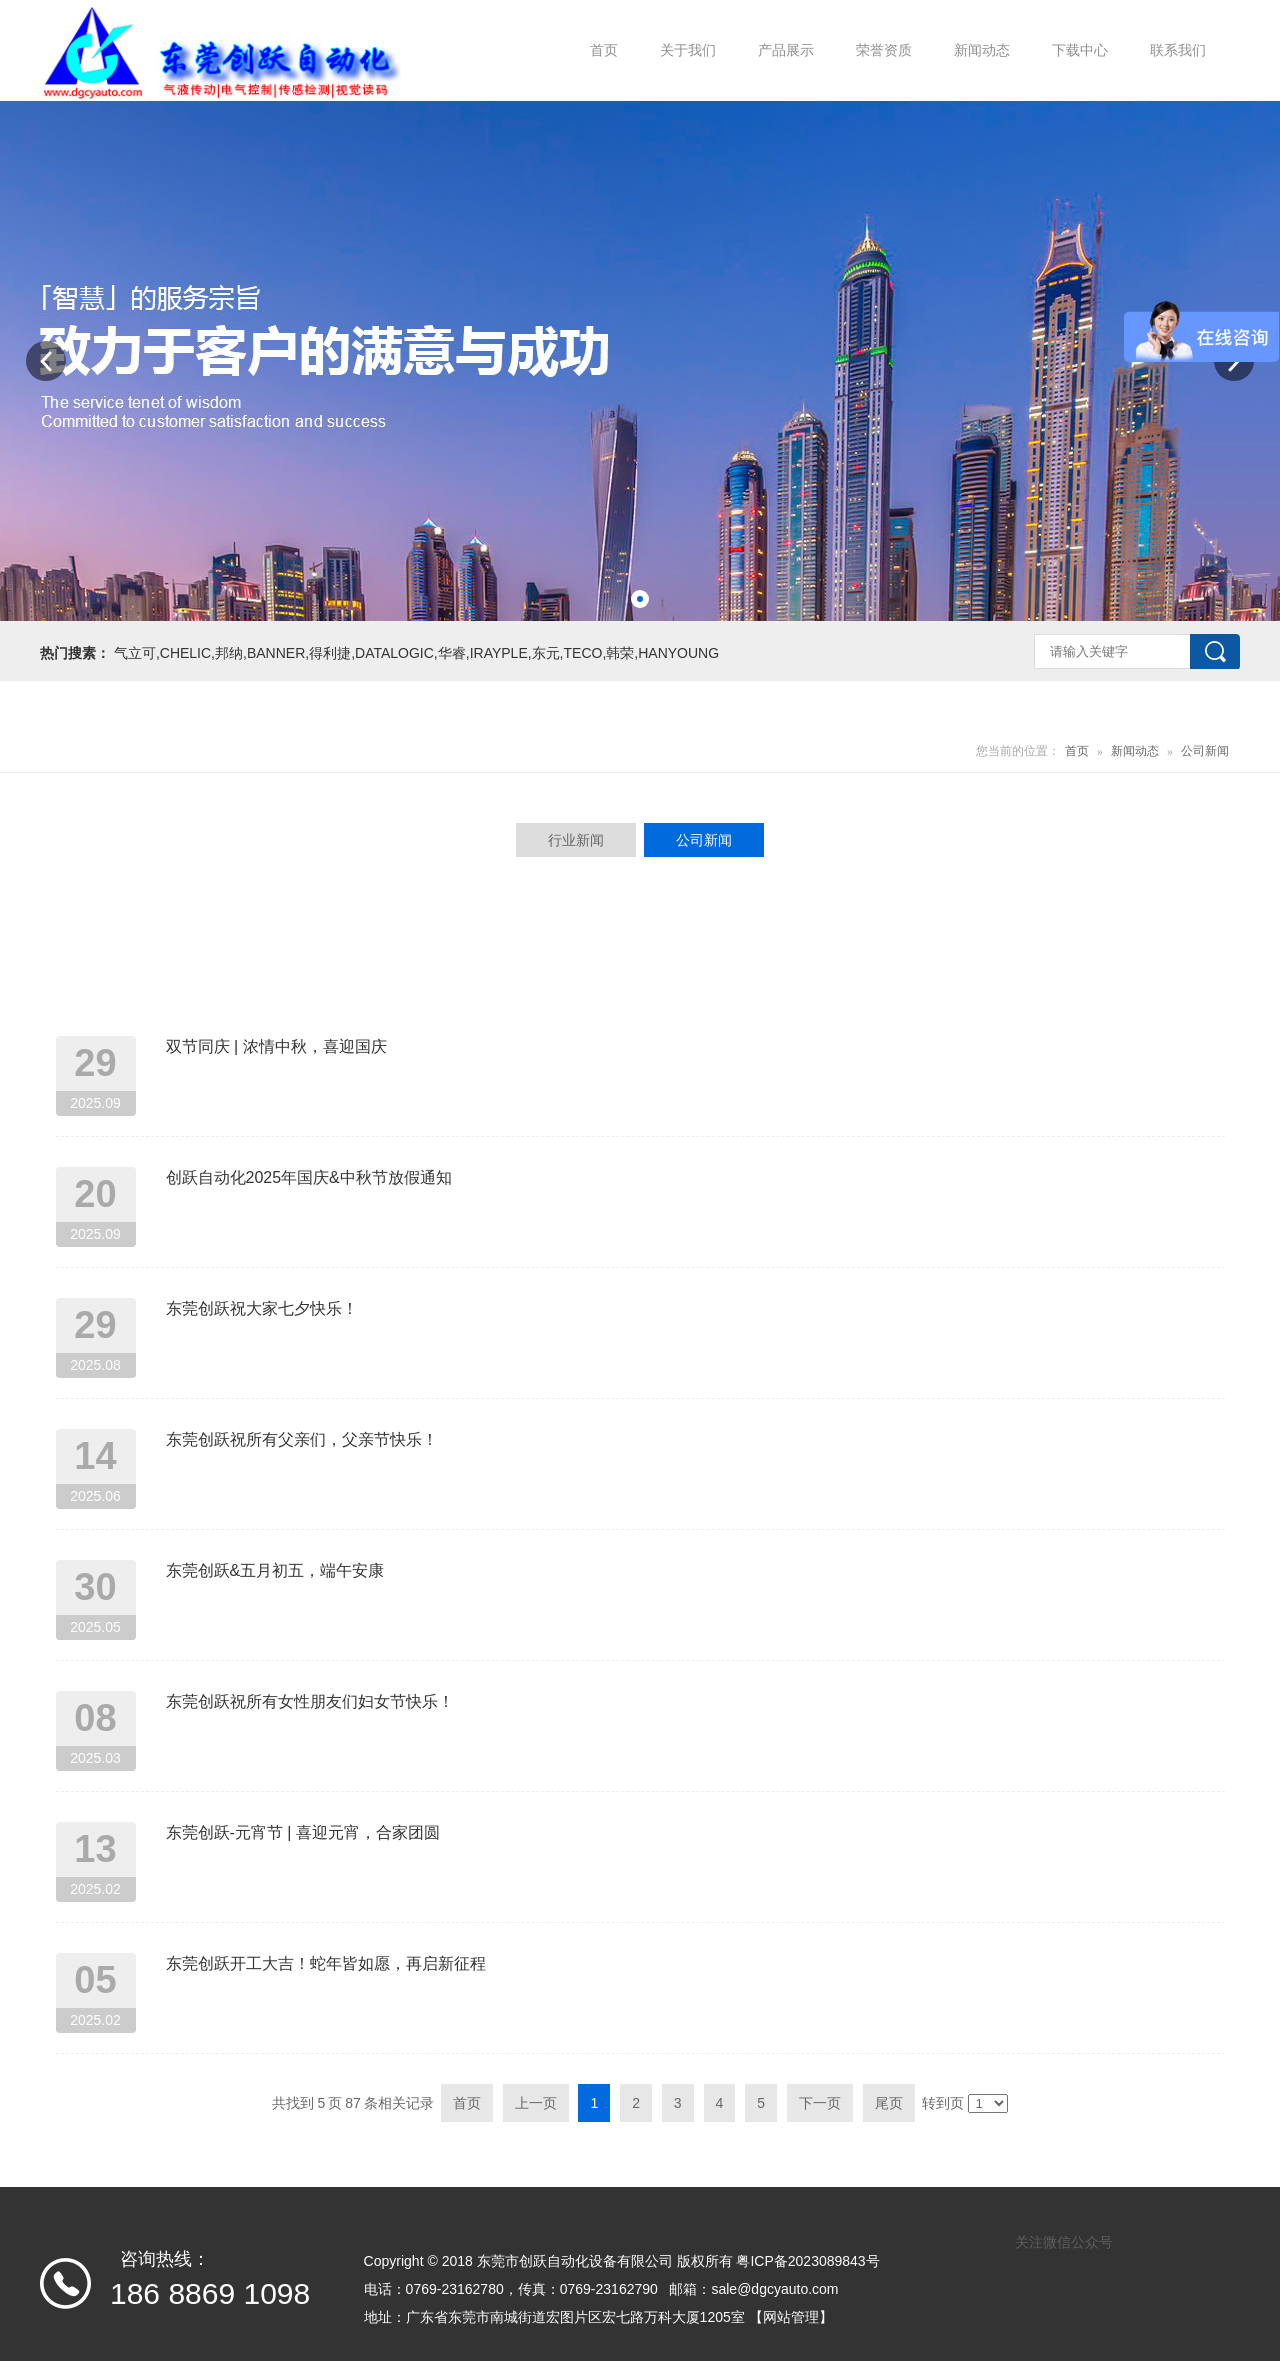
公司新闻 (1205, 751)
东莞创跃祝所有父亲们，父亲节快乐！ (302, 1439)
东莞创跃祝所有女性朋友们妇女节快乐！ (310, 1701)
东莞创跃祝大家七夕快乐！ (262, 1308)
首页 (1077, 751)
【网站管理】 (791, 2317)
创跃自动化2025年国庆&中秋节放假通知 (309, 1177)
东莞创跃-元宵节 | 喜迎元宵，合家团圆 (303, 1832)
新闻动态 (1135, 751)
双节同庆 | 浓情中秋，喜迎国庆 (276, 1046)
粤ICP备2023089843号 (807, 2261)
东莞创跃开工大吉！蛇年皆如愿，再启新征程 (326, 1963)
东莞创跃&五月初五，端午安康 (275, 1570)
